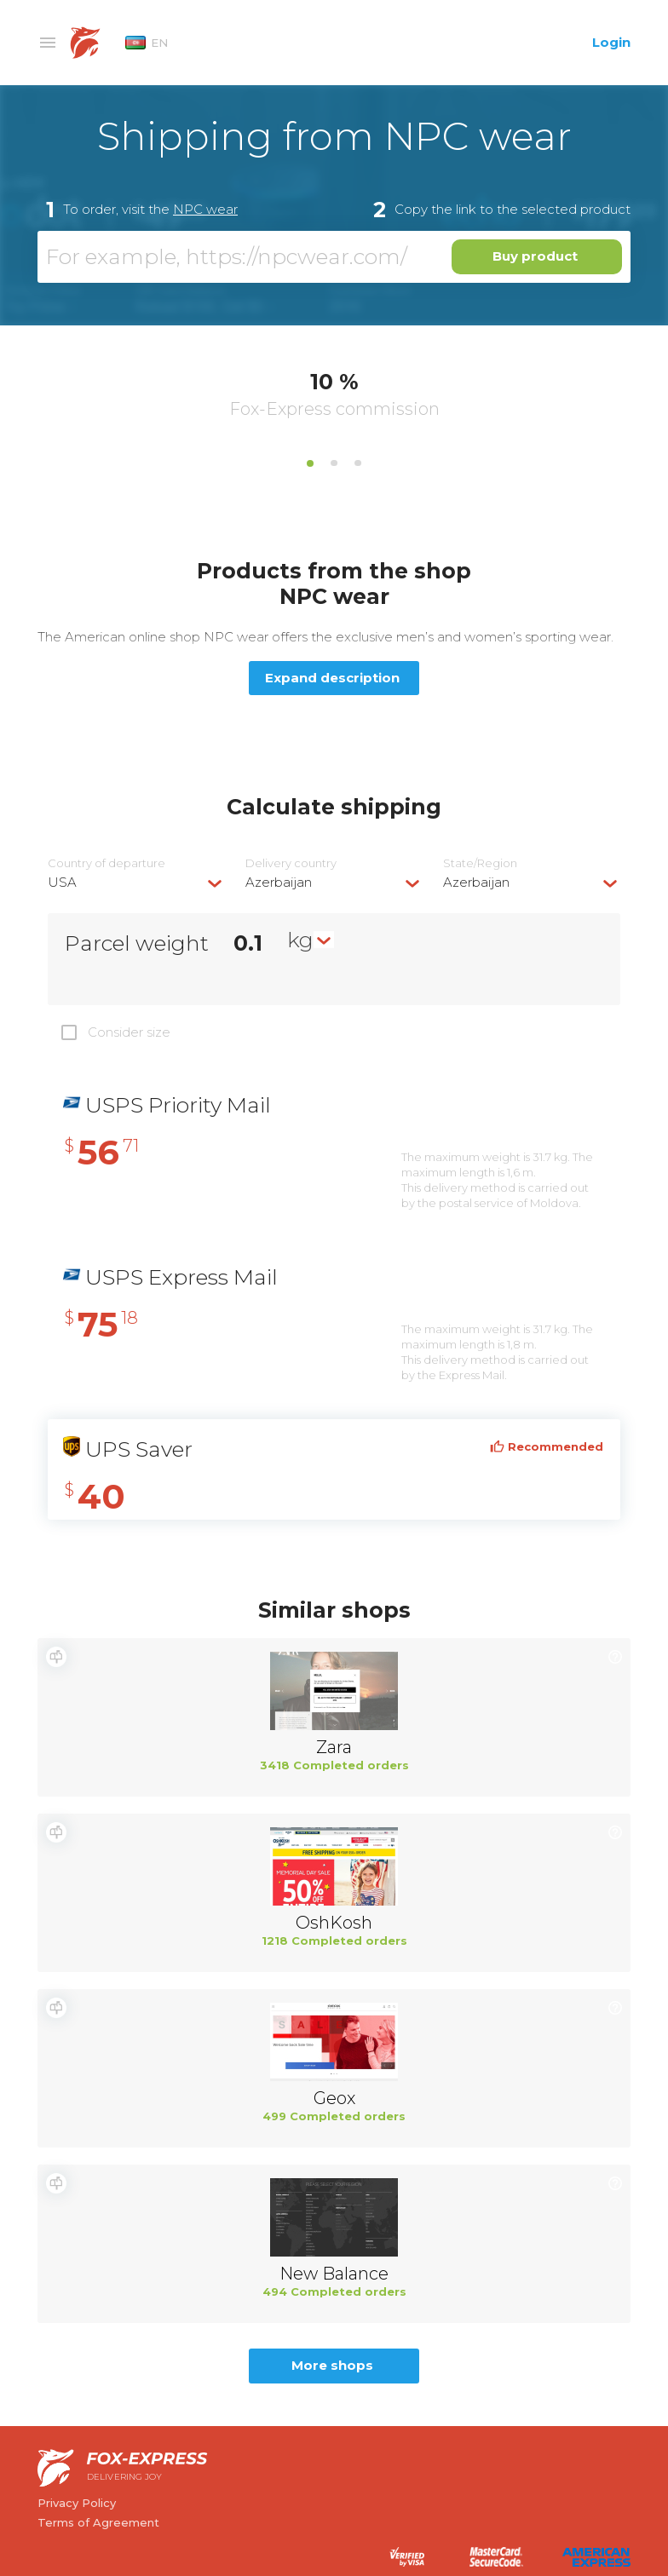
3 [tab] (358, 463)
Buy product (535, 256)
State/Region (480, 863)
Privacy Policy (76, 2503)
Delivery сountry (291, 863)
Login (611, 42)
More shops (332, 2365)
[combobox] (136, 882)
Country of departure (106, 863)
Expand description (332, 678)
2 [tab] (334, 463)
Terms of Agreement (98, 2522)
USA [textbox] (62, 882)
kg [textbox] (300, 939)
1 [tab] (310, 463)
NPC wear (205, 209)
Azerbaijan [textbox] (278, 882)
